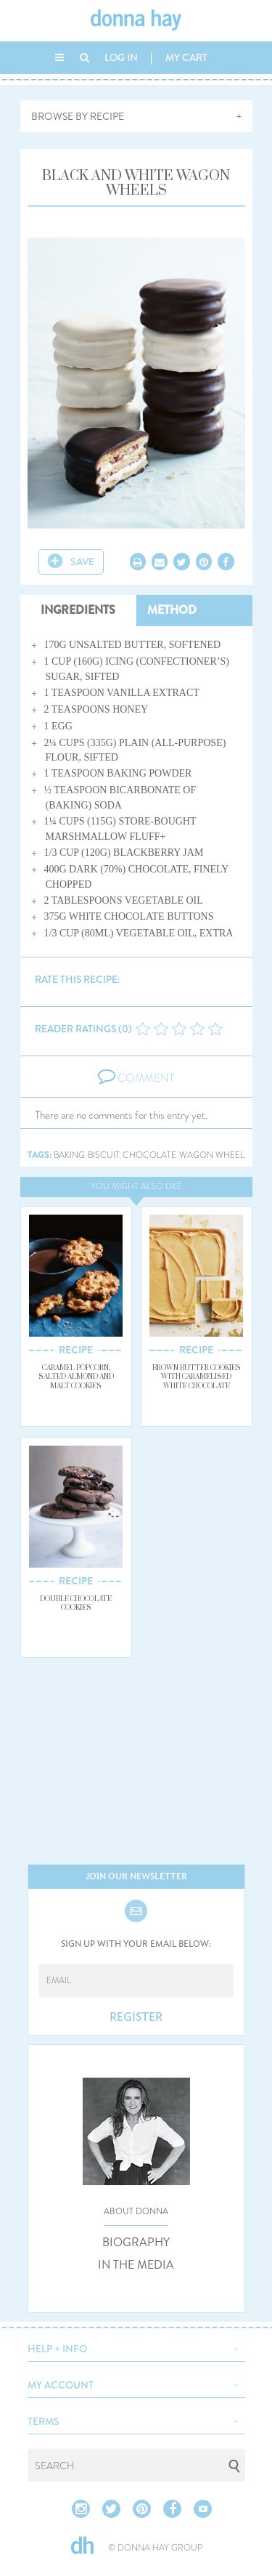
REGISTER (136, 2017)
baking (69, 1155)
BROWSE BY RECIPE (77, 116)
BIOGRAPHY (136, 2243)
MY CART (186, 57)
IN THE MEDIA (136, 2265)
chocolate (149, 1155)
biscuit (104, 1155)
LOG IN (121, 57)
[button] (136, 2347)
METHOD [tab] (172, 610)
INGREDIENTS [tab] (78, 610)
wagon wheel (211, 1155)
